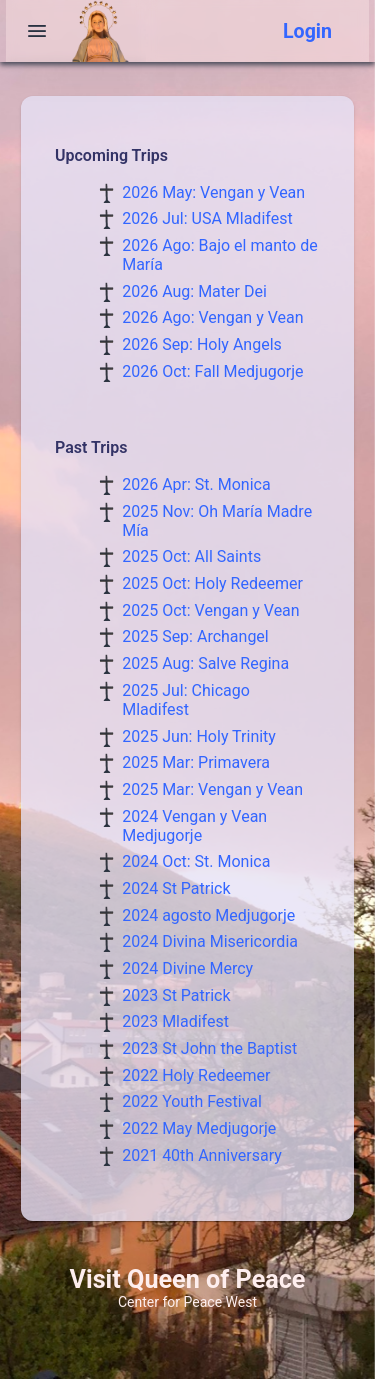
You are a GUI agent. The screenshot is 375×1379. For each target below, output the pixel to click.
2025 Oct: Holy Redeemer (212, 583)
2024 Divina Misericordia (210, 941)
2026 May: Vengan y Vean (213, 192)
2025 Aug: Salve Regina (205, 663)
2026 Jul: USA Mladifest (207, 218)
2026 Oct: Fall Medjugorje (212, 371)
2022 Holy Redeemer (196, 1075)
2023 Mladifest (175, 1021)
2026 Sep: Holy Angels (202, 344)
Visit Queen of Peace (188, 1279)
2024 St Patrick (176, 888)
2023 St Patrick (176, 995)
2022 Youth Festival (192, 1101)
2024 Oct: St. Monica (196, 861)
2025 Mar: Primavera (196, 762)
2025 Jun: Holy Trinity (199, 736)
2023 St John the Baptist (209, 1048)
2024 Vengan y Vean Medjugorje (194, 826)
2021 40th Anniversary (202, 1155)
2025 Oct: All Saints (191, 556)
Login (307, 31)
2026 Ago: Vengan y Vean (212, 317)
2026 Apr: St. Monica (196, 484)
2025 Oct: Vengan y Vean (210, 610)
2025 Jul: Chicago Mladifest (186, 700)
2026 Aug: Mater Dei (194, 291)
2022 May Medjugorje (199, 1128)
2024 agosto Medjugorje (208, 915)
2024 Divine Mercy (187, 968)
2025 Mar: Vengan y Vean (212, 789)
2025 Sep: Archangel (195, 636)
